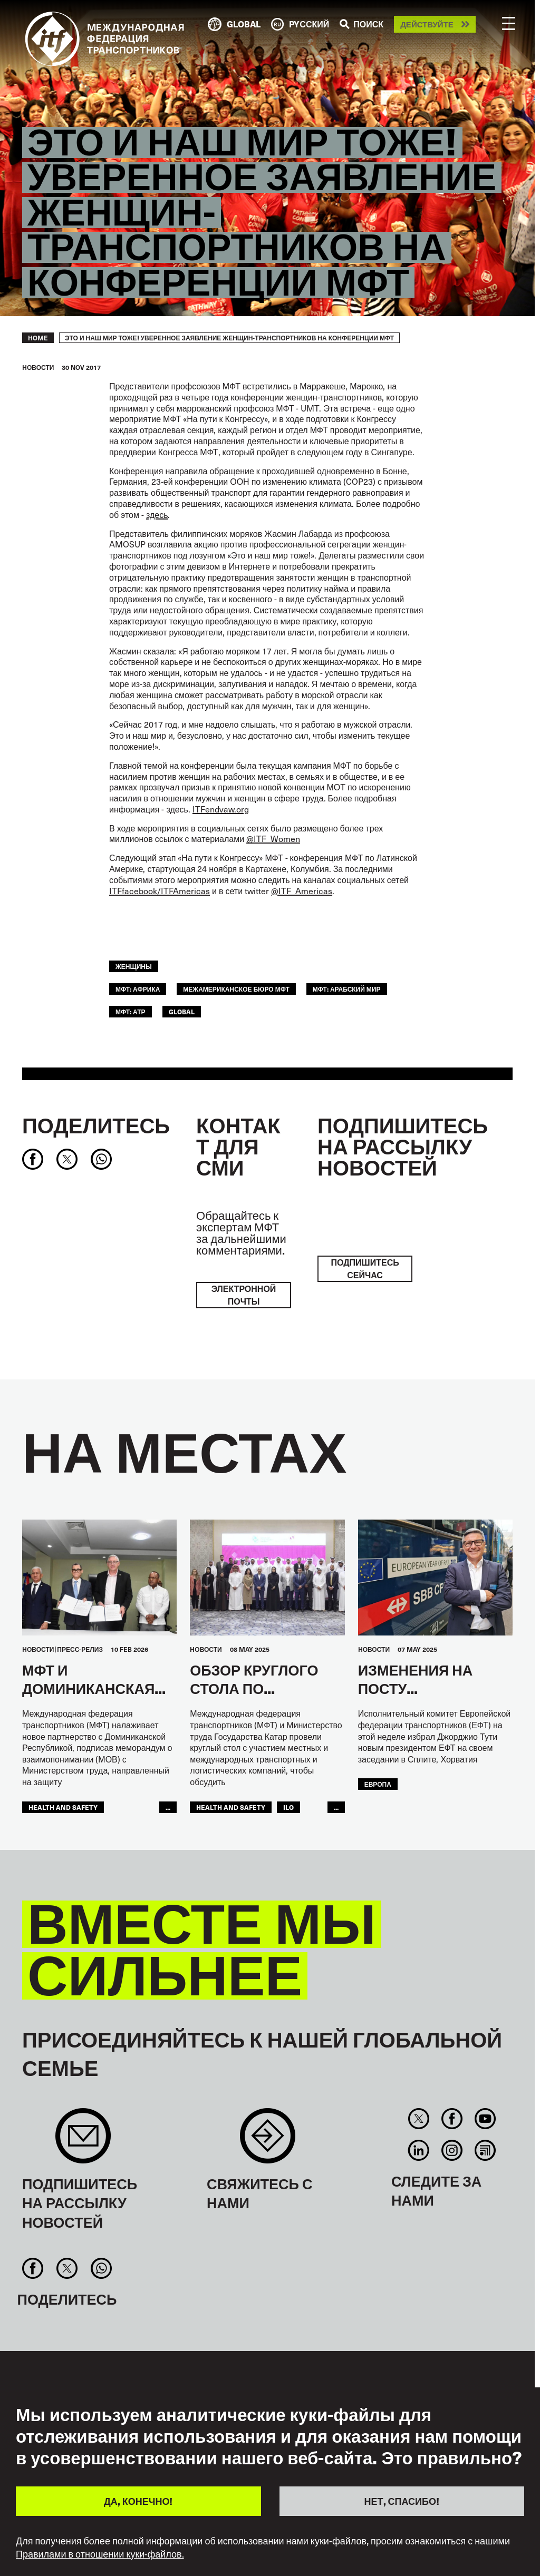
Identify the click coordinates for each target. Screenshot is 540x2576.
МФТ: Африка (137, 988)
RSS (485, 2150)
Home (38, 338)
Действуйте (427, 24)
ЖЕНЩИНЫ (133, 966)
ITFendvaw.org (220, 809)
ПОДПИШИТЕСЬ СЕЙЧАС (365, 1268)
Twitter (418, 2118)
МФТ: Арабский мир (347, 988)
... (168, 1807)
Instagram (451, 2150)
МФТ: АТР (130, 1011)
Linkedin (418, 2150)
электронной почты (243, 1294)
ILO (288, 1807)
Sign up (83, 2141)
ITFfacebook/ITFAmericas (159, 890)
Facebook (451, 2118)
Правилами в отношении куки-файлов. (100, 2554)
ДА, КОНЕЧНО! (138, 2501)
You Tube (485, 2118)
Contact (267, 2141)
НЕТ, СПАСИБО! (401, 2501)
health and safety (63, 1807)
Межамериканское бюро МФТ (236, 988)
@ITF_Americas (301, 890)
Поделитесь (96, 1124)
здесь (157, 514)
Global (182, 1011)
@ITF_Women (273, 838)
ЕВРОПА (377, 1783)
